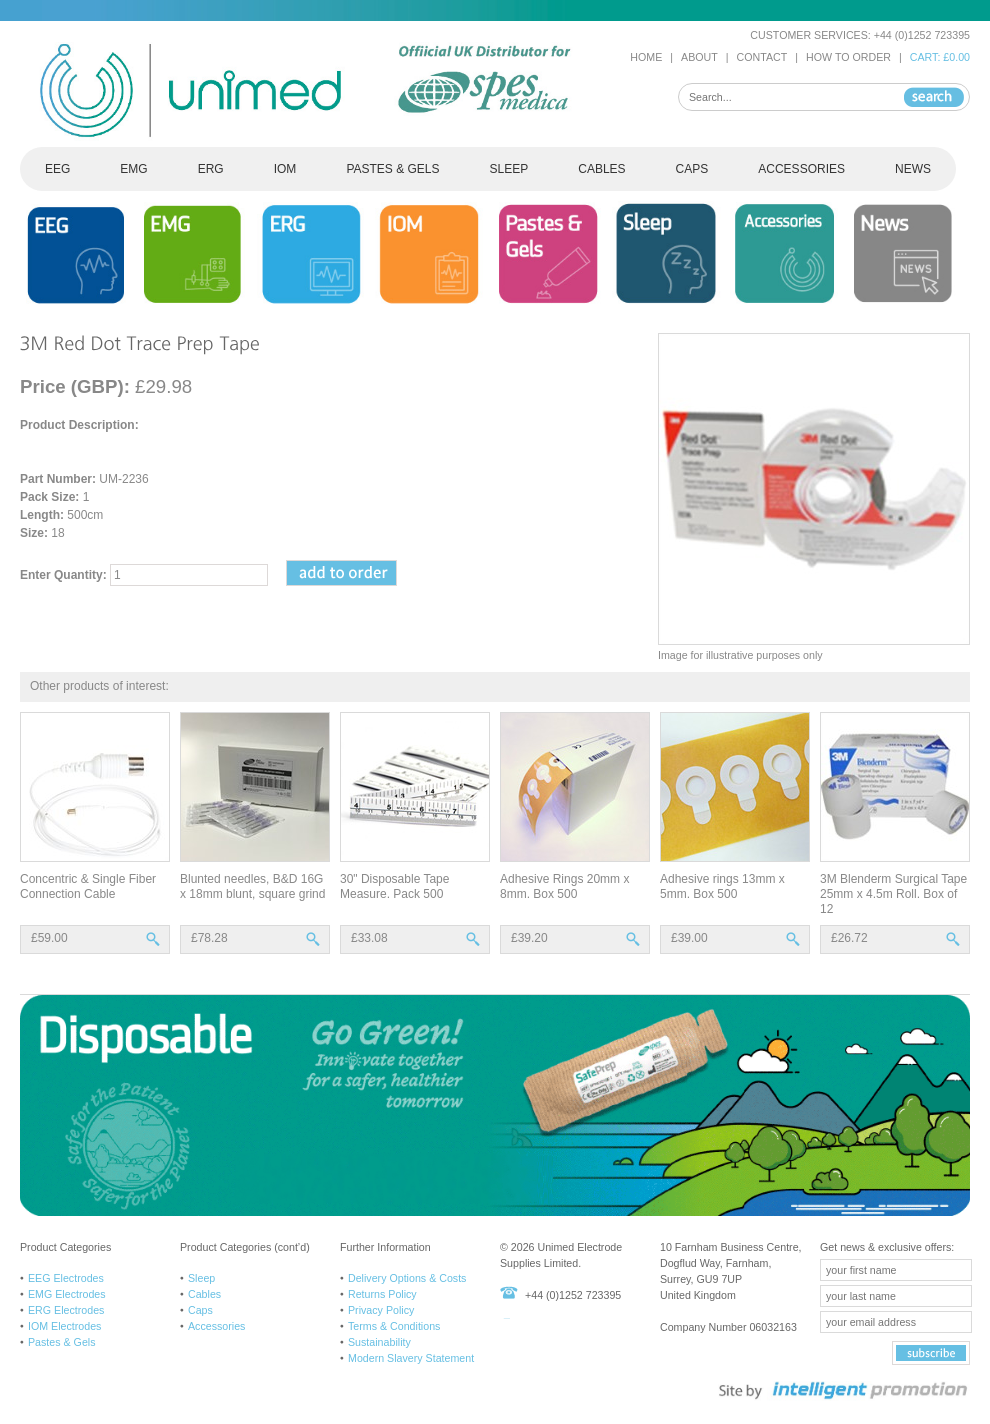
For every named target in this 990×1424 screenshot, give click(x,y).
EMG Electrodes (67, 1294)
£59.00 (49, 938)
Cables (204, 1294)
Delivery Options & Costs (407, 1278)
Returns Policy (382, 1294)
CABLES (601, 169)
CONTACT (762, 57)
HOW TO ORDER (848, 57)
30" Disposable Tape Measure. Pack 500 (394, 886)
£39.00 (689, 938)
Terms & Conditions (394, 1326)
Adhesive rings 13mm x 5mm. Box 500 (722, 886)
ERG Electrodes (66, 1310)
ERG (211, 169)
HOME (646, 57)
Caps (200, 1310)
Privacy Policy (381, 1310)
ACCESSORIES (801, 169)
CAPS (692, 169)
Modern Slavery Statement (411, 1358)
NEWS (913, 169)
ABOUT (699, 57)
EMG (133, 169)
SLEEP (509, 169)
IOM (285, 169)
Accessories (216, 1326)
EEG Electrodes (66, 1278)
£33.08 (369, 938)
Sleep (201, 1278)
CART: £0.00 (940, 57)
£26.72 (849, 938)
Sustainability (379, 1342)
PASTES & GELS (392, 169)
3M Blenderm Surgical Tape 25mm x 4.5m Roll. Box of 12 (893, 894)
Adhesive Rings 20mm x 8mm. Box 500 (564, 886)
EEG (57, 169)
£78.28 (209, 938)
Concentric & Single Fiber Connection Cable (88, 886)
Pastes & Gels (62, 1342)
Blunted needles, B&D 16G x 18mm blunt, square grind (252, 886)
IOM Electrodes (64, 1326)
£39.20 (529, 938)
